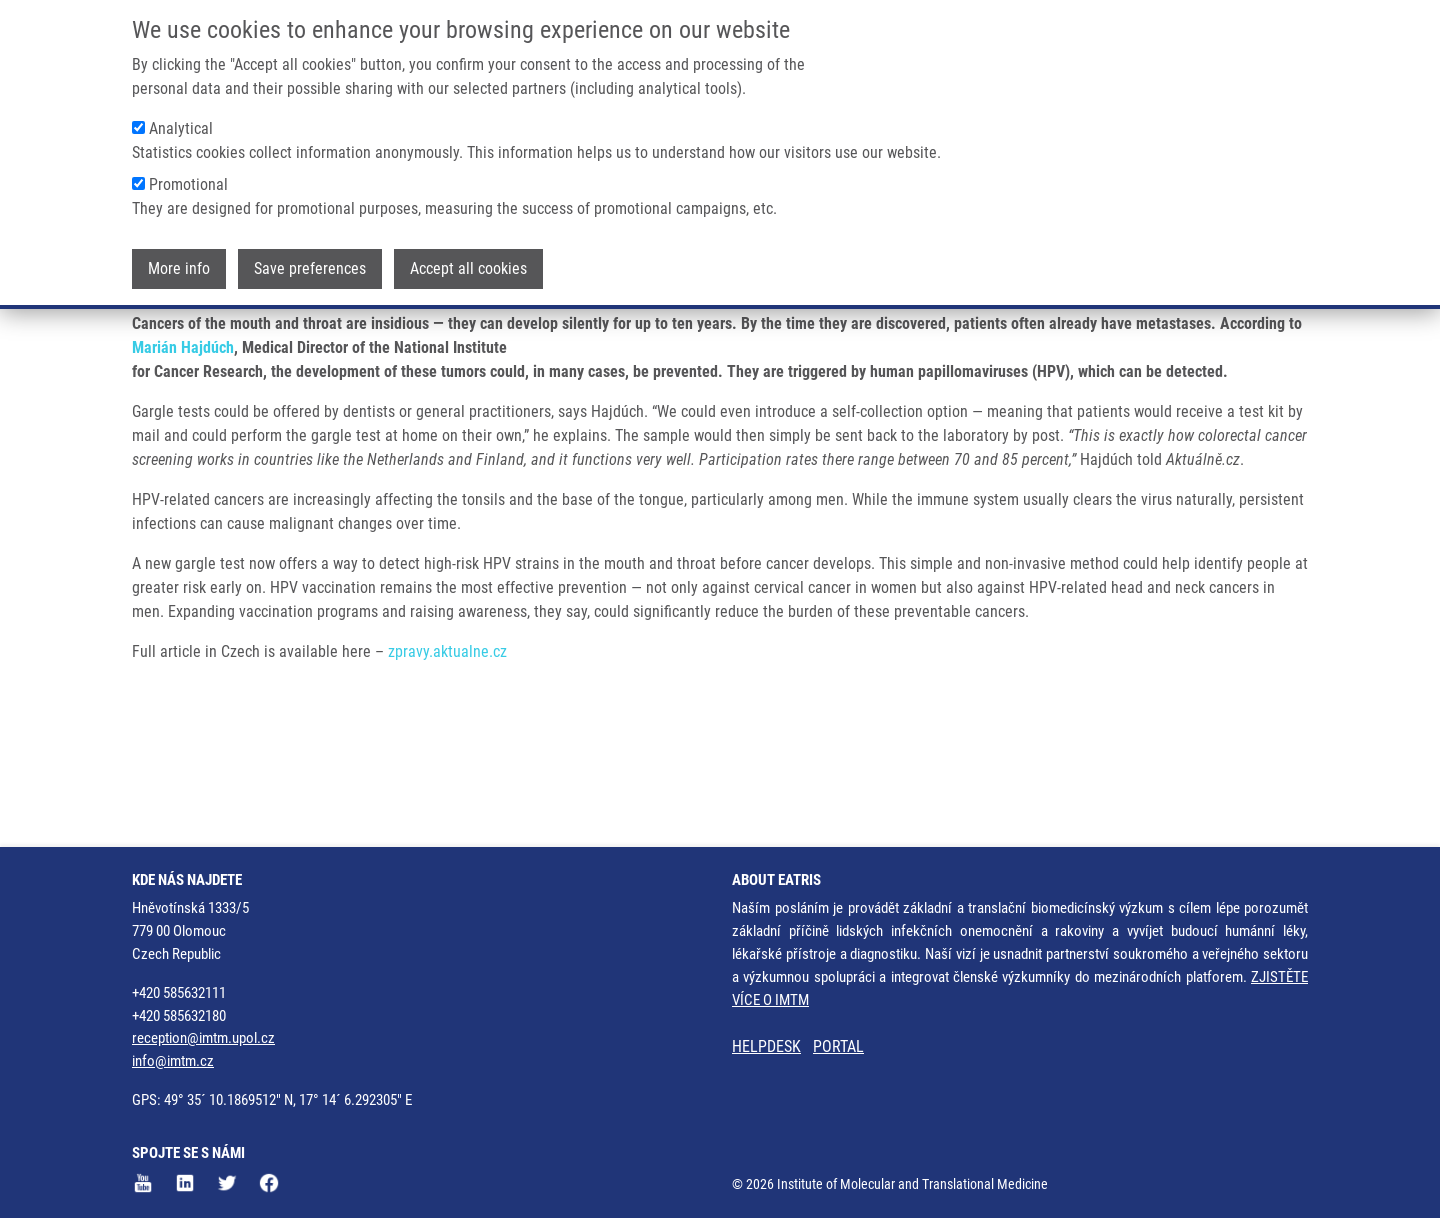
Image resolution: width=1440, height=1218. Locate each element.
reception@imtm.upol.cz (203, 1038)
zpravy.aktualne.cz (447, 730)
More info (179, 268)
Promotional (188, 184)
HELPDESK (766, 1046)
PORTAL (838, 1046)
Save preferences (310, 268)
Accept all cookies (468, 268)
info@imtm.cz (173, 1061)
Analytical (181, 128)
